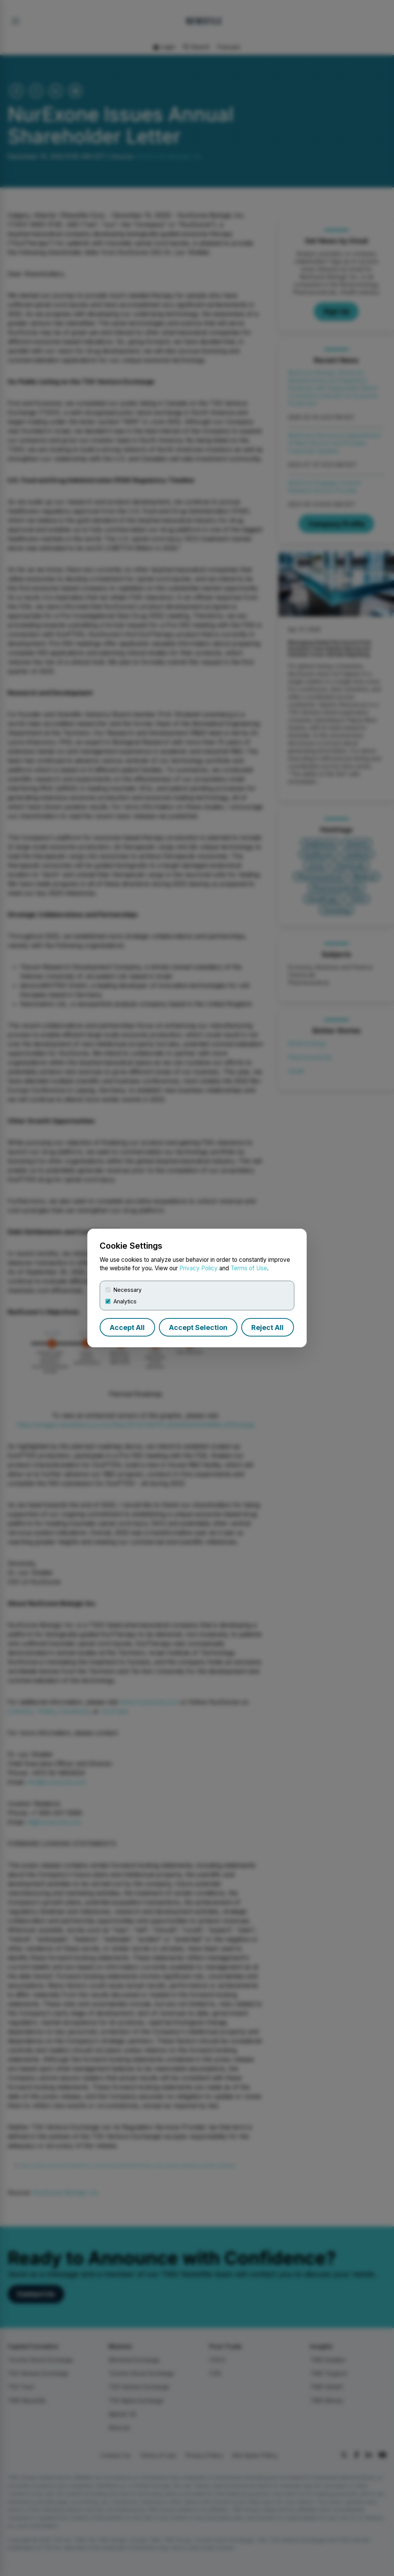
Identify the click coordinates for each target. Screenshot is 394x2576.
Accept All (127, 1327)
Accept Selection (198, 1327)
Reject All (267, 1327)
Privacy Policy (198, 1268)
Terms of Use (248, 1268)
